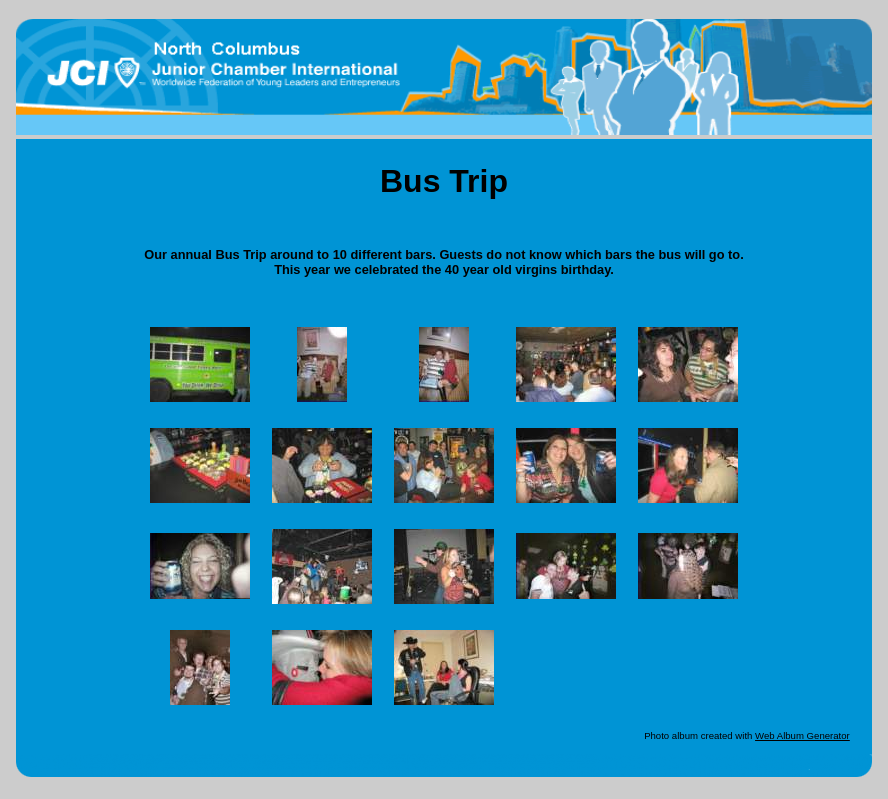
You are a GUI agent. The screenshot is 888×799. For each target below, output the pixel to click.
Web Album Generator (802, 735)
